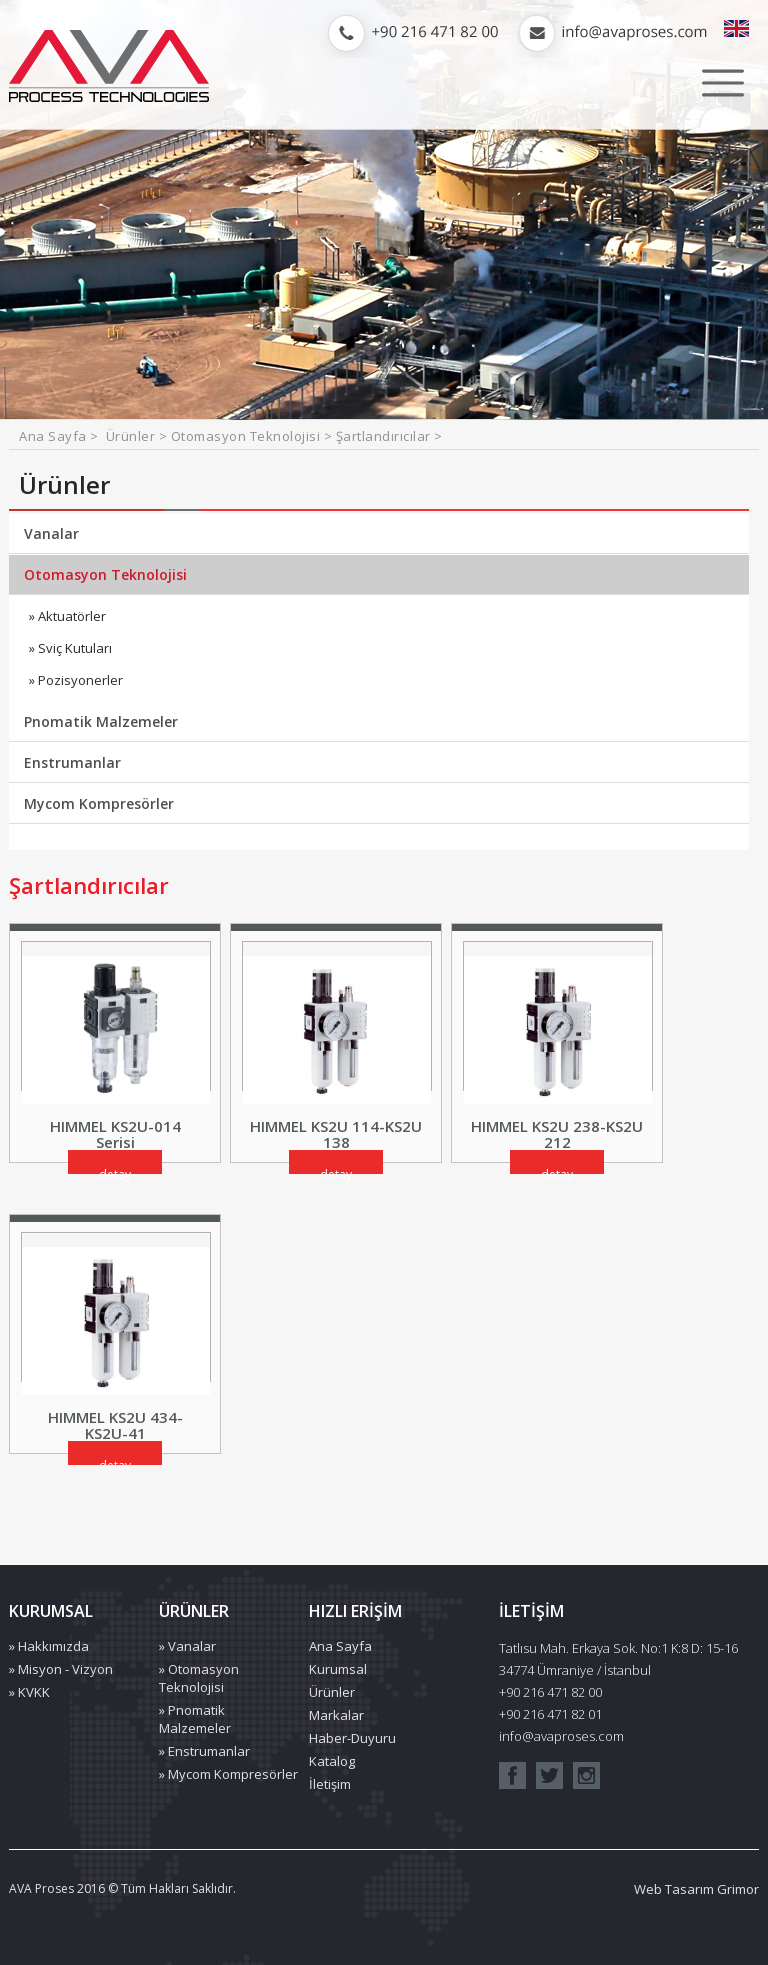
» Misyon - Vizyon (61, 1669)
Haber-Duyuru (352, 1738)
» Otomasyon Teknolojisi (199, 1678)
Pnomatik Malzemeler (101, 721)
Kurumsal (338, 1669)
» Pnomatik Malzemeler (195, 1719)
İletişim (330, 1784)
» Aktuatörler (67, 616)
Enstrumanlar (72, 762)
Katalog (332, 1761)
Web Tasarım (674, 1889)
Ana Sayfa (54, 436)
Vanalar (51, 533)
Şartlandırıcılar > (389, 436)
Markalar (336, 1715)
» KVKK (29, 1692)
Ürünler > (138, 436)
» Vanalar (187, 1646)
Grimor (738, 1889)
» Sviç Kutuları (70, 648)
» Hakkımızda (49, 1646)
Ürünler (332, 1692)
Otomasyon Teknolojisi (105, 574)
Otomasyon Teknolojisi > (253, 436)
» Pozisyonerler (76, 680)
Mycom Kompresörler (99, 803)
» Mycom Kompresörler (228, 1774)
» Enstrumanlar (204, 1751)
